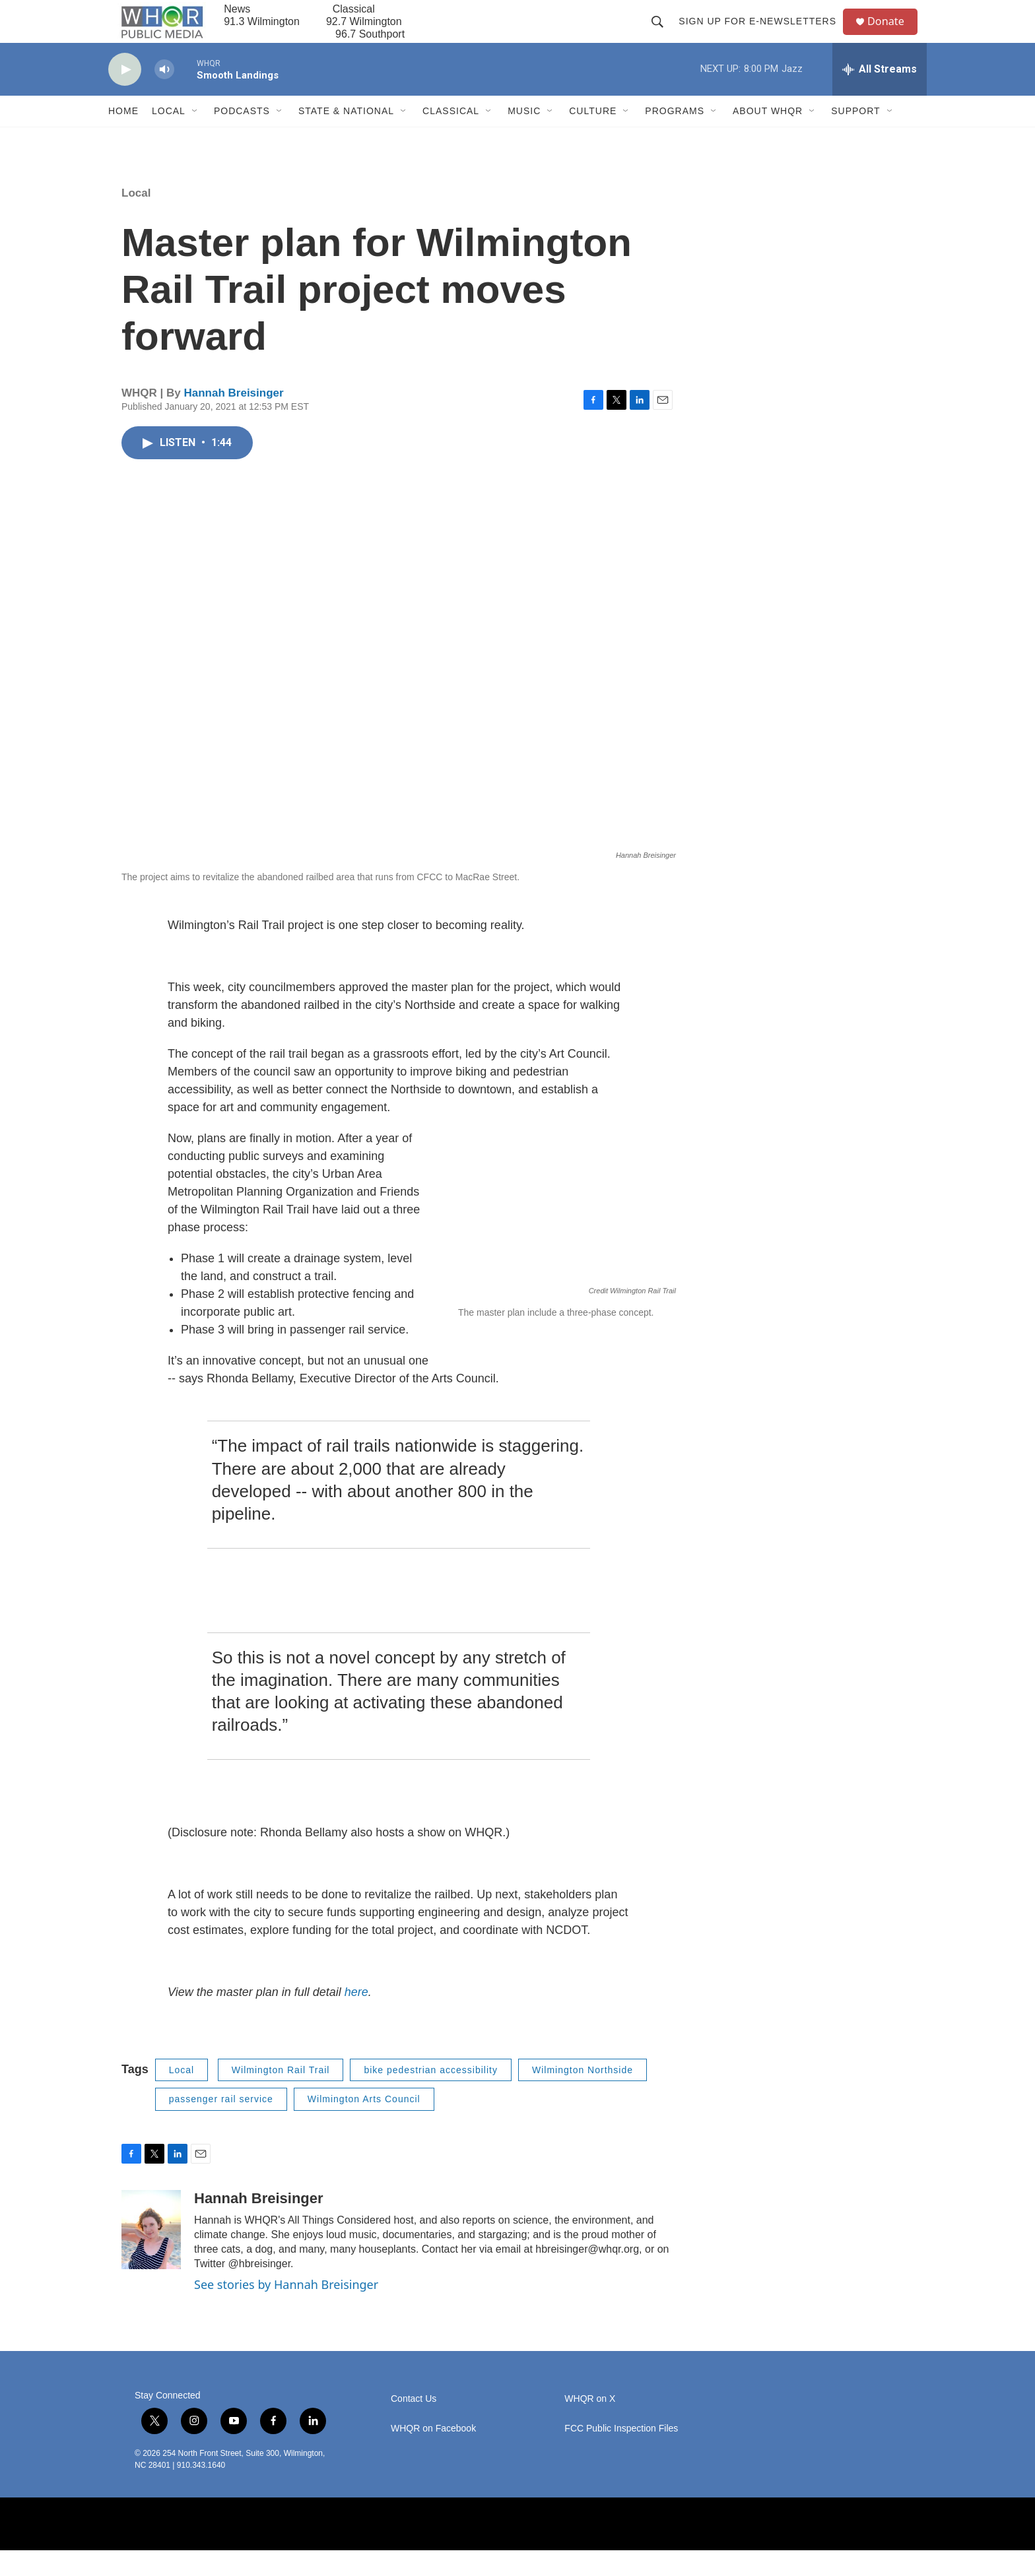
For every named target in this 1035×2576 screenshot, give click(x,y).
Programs (674, 137)
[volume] (164, 96)
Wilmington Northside (582, 2096)
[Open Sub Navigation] (195, 137)
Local (168, 137)
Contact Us (413, 2425)
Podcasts (242, 137)
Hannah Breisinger (233, 419)
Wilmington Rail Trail (281, 2096)
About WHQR (768, 137)
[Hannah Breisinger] (151, 2256)
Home (123, 137)
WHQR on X (589, 2425)
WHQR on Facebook (433, 2454)
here (356, 2018)
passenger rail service (221, 2125)
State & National (346, 137)
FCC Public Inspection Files (621, 2454)
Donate (893, 35)
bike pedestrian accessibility (431, 2096)
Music (524, 137)
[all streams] (879, 95)
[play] (124, 96)
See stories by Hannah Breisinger (286, 2311)
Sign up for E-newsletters (763, 34)
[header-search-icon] (662, 34)
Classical (450, 137)
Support (855, 137)
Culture (593, 137)
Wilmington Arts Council (364, 2125)
